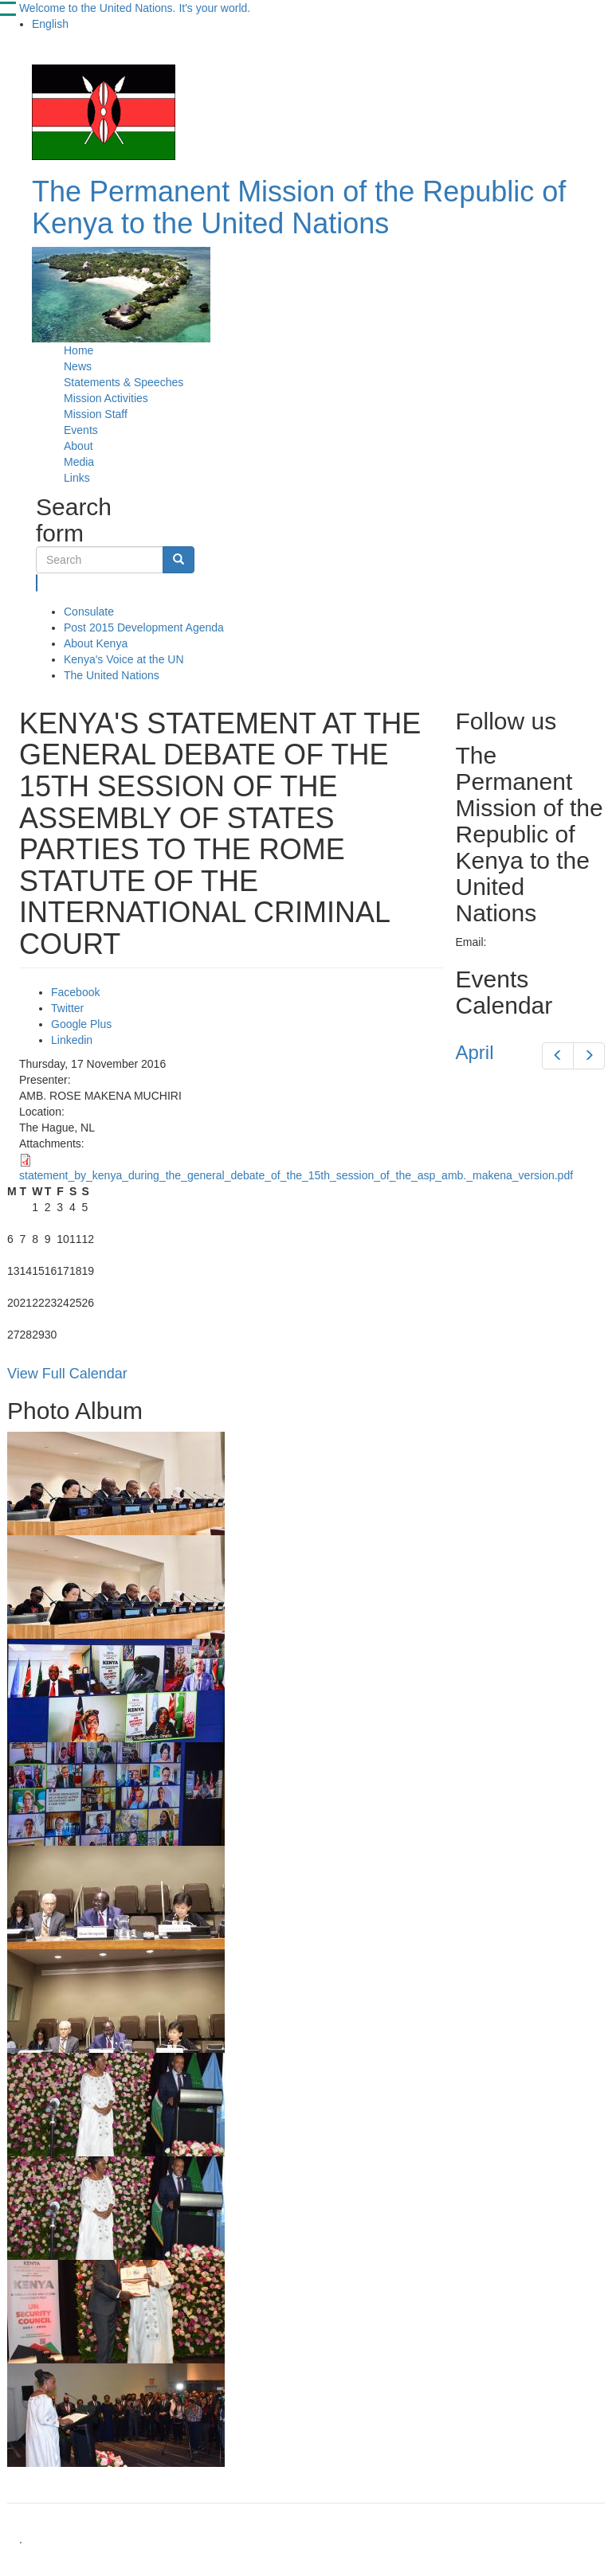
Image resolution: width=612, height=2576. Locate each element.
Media (79, 461)
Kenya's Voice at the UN (124, 659)
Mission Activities (106, 398)
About (78, 446)
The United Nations (111, 675)
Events (81, 430)
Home (78, 350)
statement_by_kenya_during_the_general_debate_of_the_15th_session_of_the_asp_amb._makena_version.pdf (296, 1175)
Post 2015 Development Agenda (144, 627)
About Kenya (96, 643)
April (475, 1052)
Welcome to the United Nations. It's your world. (134, 8)
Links (77, 477)
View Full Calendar (67, 1374)
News (78, 366)
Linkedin (71, 1040)
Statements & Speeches (123, 382)
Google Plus (81, 1024)
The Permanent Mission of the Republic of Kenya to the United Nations (299, 207)
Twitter (67, 1008)
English (50, 24)
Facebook (75, 992)
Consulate (89, 611)
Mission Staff (96, 414)
